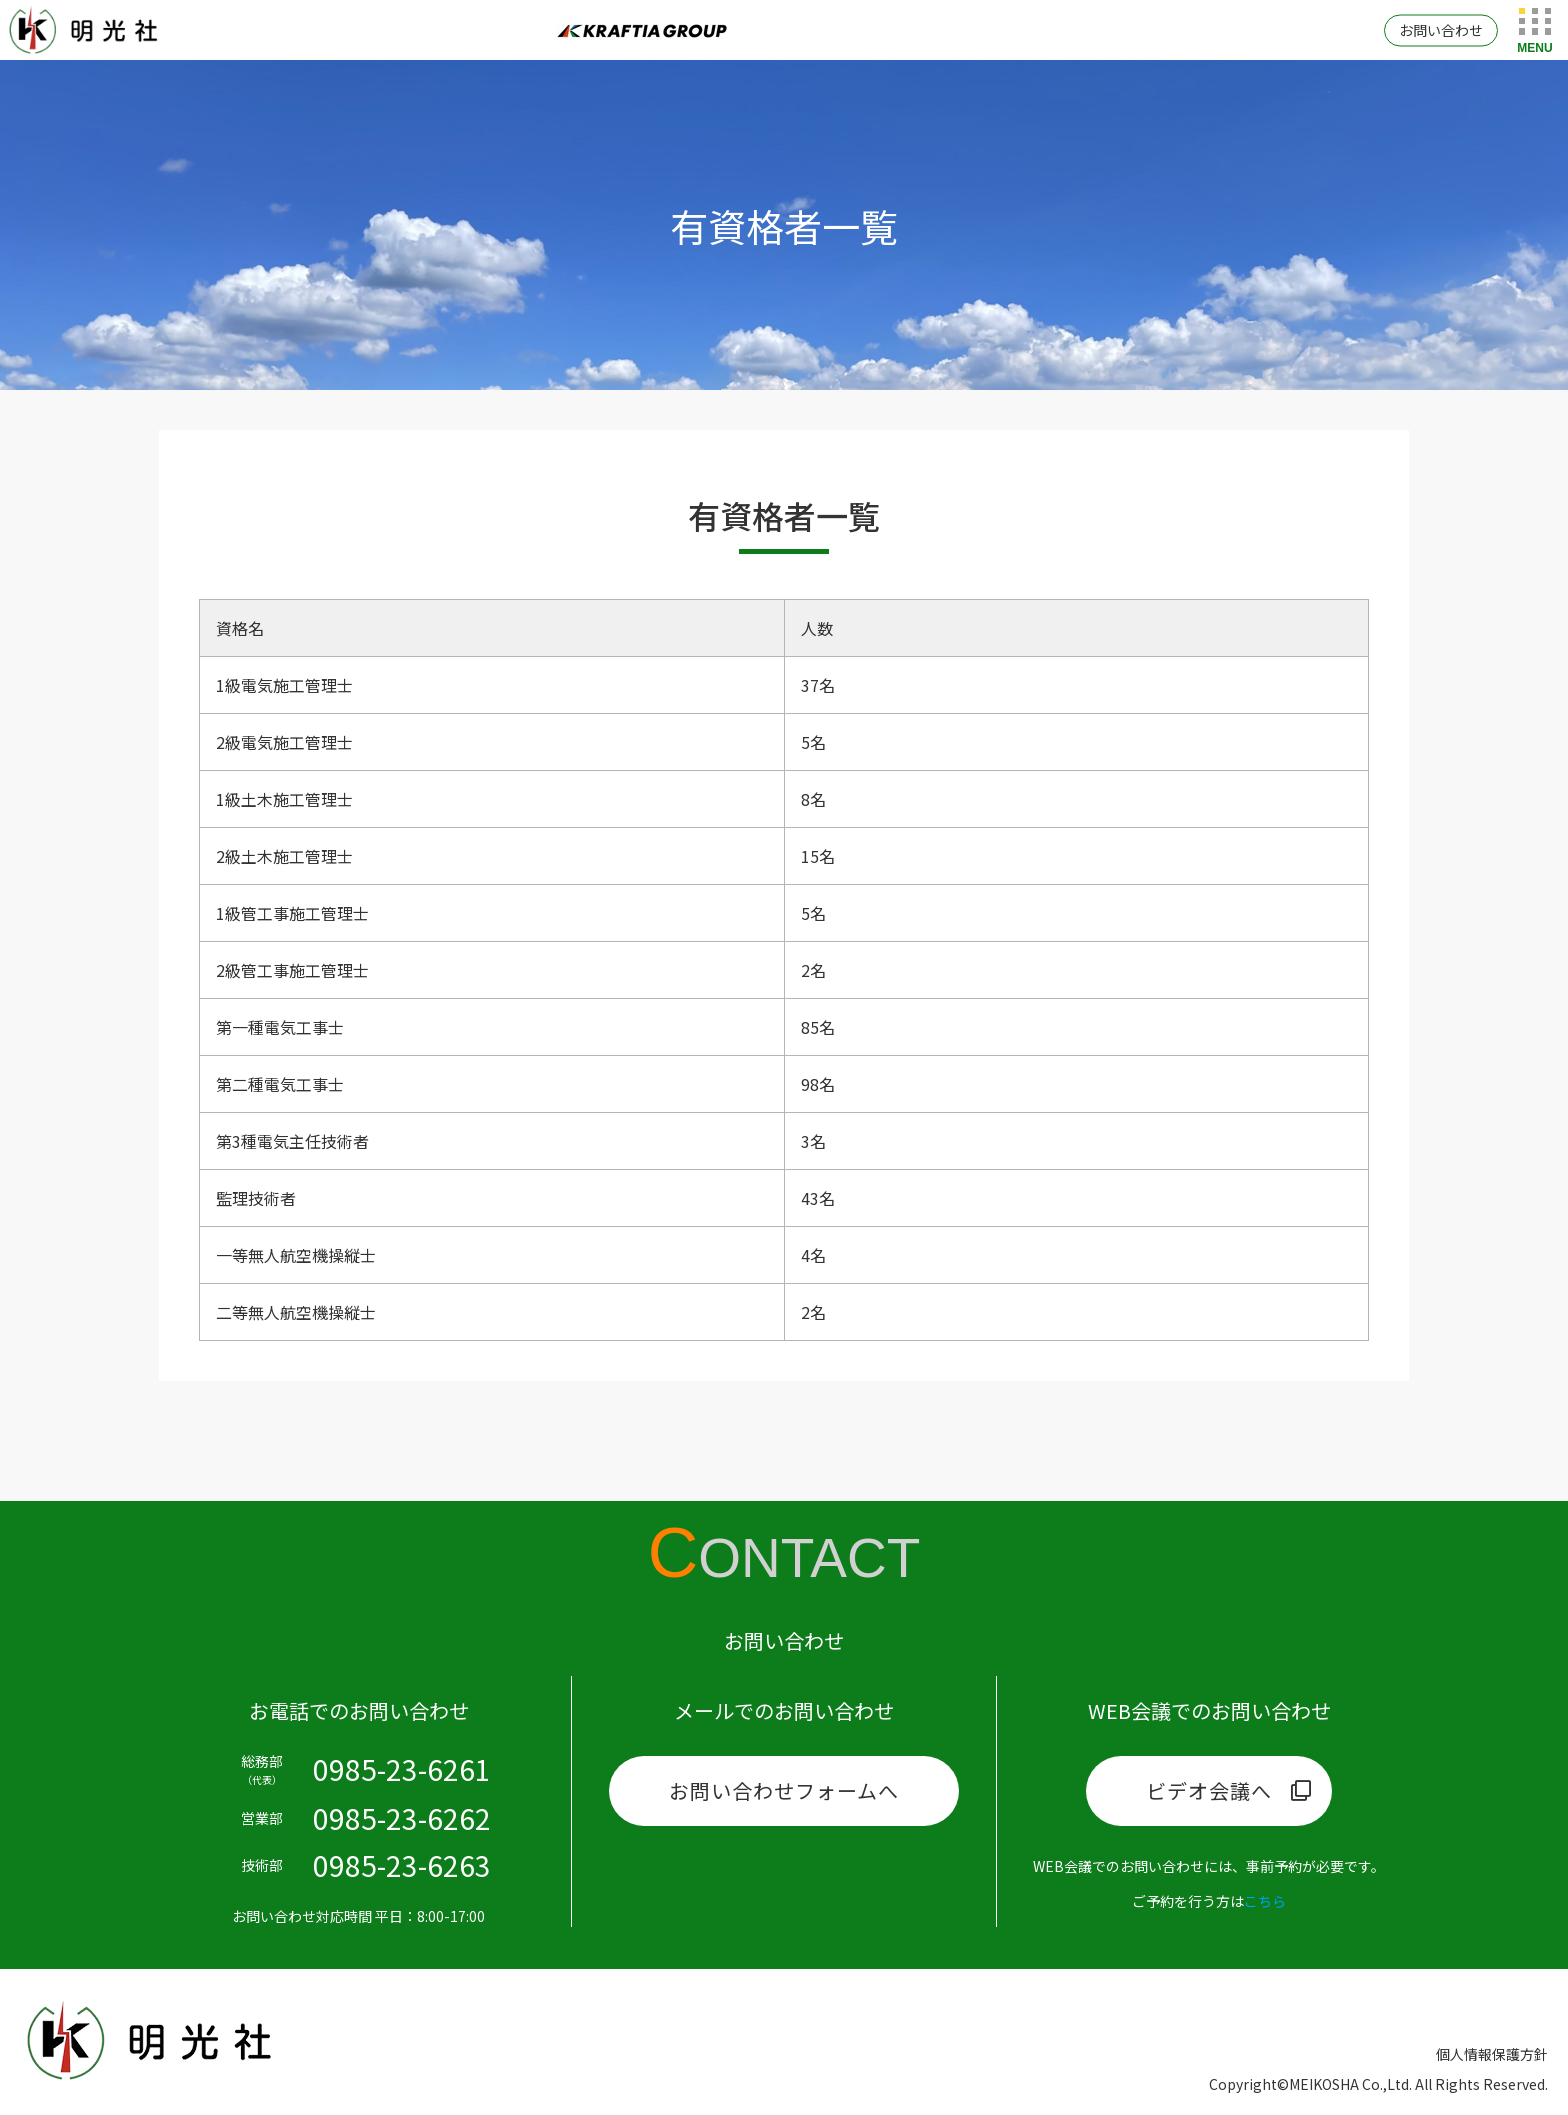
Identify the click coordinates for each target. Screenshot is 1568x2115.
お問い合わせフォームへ (784, 1790)
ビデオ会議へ (1209, 1790)
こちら (1265, 1901)
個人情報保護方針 (1492, 2054)
